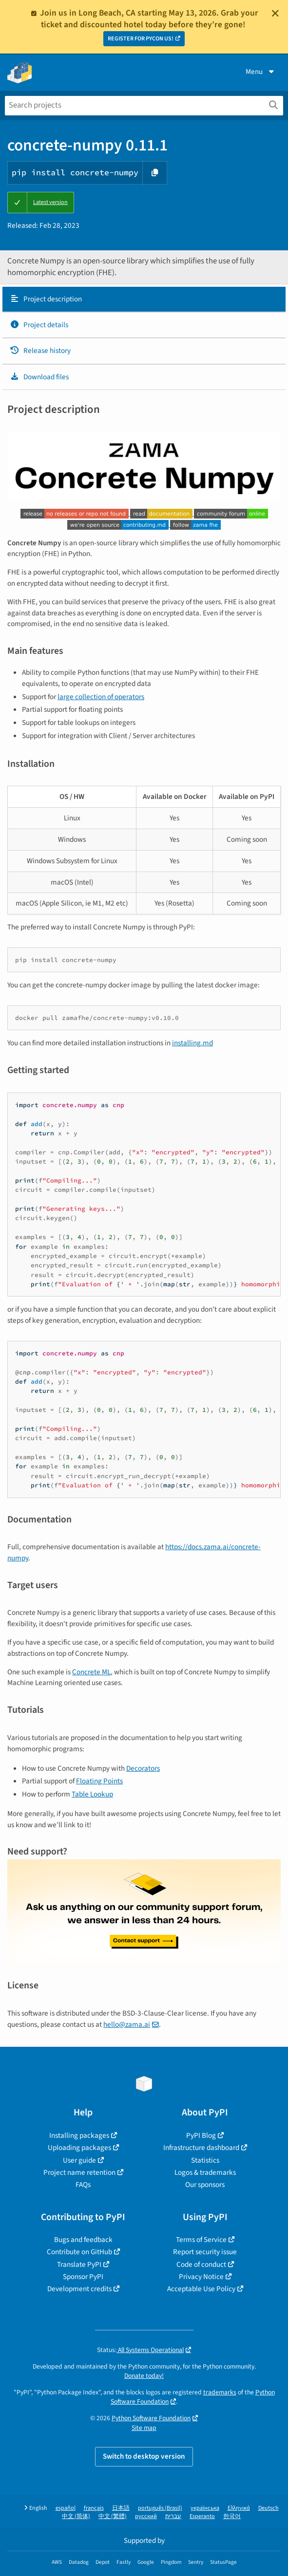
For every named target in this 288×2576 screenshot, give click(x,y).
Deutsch (268, 2508)
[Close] (275, 13)
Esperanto (202, 2516)
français (94, 2508)
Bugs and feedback (83, 2239)
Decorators (143, 1768)
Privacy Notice (201, 2276)
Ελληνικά (239, 2508)
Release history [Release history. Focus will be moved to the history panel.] (40, 350)
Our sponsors (205, 2184)
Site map (144, 2427)
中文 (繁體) (112, 2516)
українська (205, 2508)
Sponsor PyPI (83, 2276)
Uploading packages (79, 2147)
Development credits (79, 2288)
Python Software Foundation (151, 2418)
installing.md (192, 1043)
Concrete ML (91, 1672)
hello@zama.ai (126, 2024)
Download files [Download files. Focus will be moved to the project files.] (39, 376)
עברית (173, 2516)
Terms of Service (201, 2239)
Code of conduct (201, 2264)
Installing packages (79, 2135)
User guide (79, 2160)
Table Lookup (92, 1794)
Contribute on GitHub (79, 2251)
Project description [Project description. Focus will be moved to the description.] (46, 299)
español (66, 2508)
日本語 (121, 2508)
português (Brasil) (160, 2508)
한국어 (232, 2516)
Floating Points (99, 1781)
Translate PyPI (79, 2264)
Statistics (205, 2160)
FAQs (83, 2184)
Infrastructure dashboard (201, 2147)
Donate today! (144, 2375)
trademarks (219, 2392)
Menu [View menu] (261, 71)
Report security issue (205, 2251)
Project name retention (79, 2172)
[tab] (144, 299)
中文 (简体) (76, 2516)
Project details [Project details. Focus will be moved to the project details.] (39, 324)
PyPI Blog (201, 2135)
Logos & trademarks (205, 2172)
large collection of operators (101, 696)
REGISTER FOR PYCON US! (140, 39)
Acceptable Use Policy (201, 2288)
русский (146, 2516)
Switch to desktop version (144, 2456)
